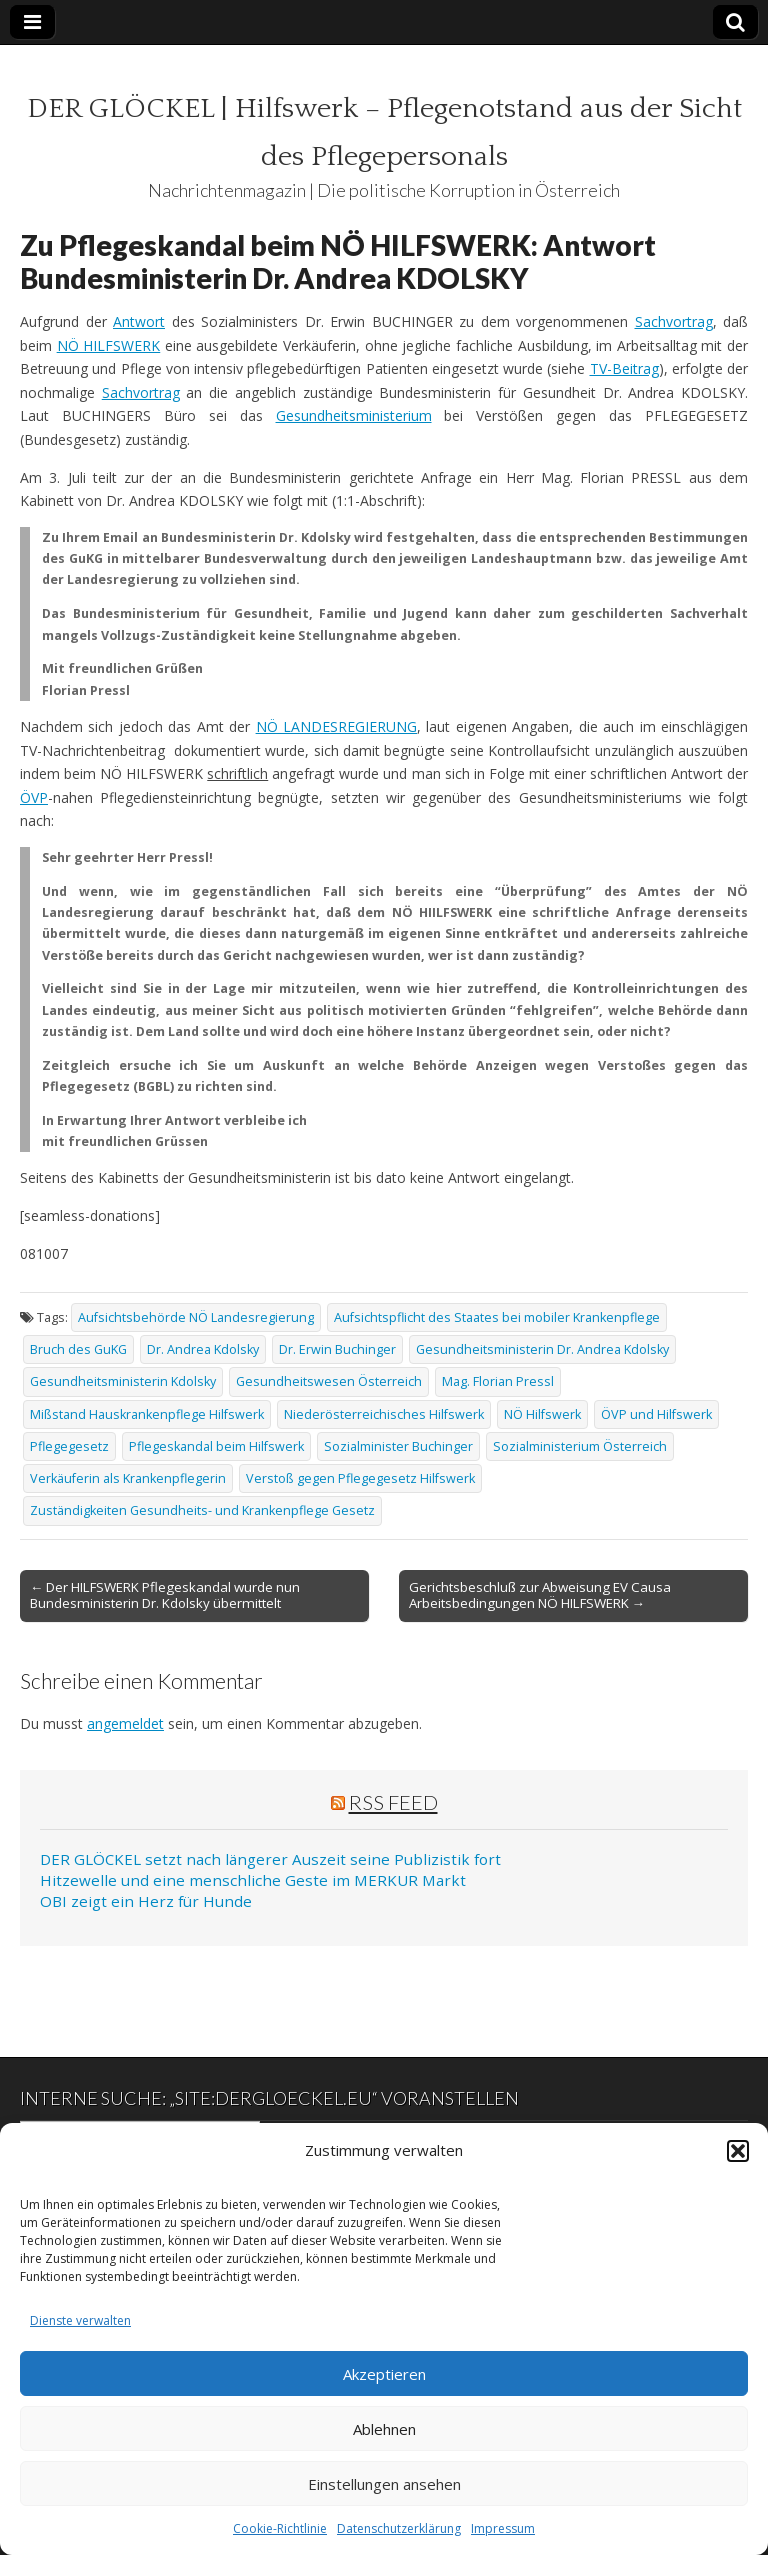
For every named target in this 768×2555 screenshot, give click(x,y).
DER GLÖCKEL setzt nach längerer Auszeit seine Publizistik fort (270, 1859)
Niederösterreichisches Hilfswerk (384, 1414)
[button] (738, 2151)
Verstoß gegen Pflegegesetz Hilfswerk (360, 1478)
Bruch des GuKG (78, 1349)
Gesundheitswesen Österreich (329, 1381)
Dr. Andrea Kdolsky (203, 1349)
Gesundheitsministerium (354, 415)
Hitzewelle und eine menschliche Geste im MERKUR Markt (253, 1880)
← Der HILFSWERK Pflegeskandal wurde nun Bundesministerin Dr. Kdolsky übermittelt (165, 1595)
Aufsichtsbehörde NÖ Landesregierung (196, 1317)
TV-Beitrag (624, 368)
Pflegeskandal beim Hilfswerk (216, 1446)
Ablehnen (384, 2429)
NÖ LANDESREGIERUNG (336, 726)
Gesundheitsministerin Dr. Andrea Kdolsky (542, 1349)
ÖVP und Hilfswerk (656, 1414)
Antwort (139, 321)
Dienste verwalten (80, 2320)
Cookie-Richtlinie (280, 2528)
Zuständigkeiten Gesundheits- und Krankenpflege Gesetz (202, 1510)
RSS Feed (393, 1802)
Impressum (503, 2528)
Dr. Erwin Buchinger (337, 1349)
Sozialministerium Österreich (580, 1446)
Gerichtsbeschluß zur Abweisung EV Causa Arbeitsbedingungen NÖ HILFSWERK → (540, 1595)
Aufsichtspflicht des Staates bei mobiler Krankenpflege (497, 1317)
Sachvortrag (674, 321)
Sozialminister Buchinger (398, 1446)
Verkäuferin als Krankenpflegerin (128, 1478)
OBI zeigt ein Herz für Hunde (146, 1901)
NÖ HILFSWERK (109, 345)
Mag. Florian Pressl (498, 1381)
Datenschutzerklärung (399, 2528)
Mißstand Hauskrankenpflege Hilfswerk (147, 1414)
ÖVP (34, 797)
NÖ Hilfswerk (542, 1414)
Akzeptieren (384, 2374)
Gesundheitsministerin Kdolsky (123, 1381)
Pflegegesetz (69, 1446)
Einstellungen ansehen (384, 2484)
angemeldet (125, 1723)
